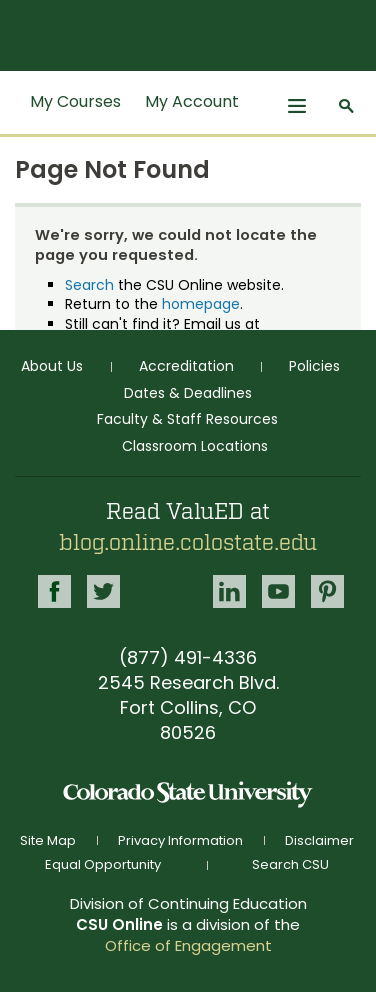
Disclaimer (319, 840)
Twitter (103, 591)
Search (89, 285)
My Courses (75, 101)
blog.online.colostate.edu (188, 543)
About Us (52, 366)
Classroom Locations (195, 446)
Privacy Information (180, 840)
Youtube (278, 591)
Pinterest (327, 591)
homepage (201, 304)
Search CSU (290, 864)
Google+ (166, 586)
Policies (314, 366)
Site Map (48, 840)
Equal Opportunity (103, 864)
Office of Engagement (188, 945)
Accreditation (186, 366)
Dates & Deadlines (188, 393)
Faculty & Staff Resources (187, 419)
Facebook (54, 591)
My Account (192, 101)
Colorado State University (188, 794)
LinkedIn (229, 591)
